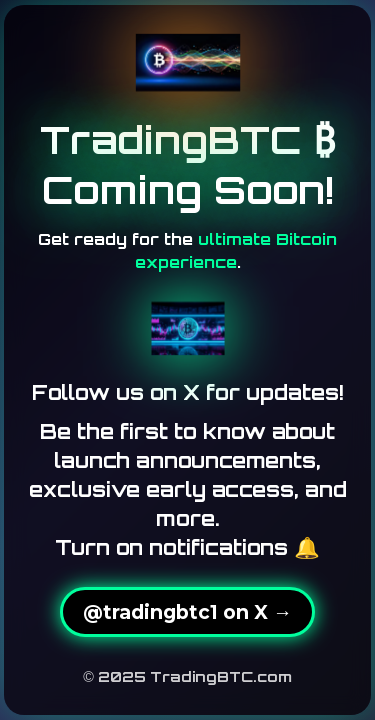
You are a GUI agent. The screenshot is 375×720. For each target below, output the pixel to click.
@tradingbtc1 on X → (187, 612)
